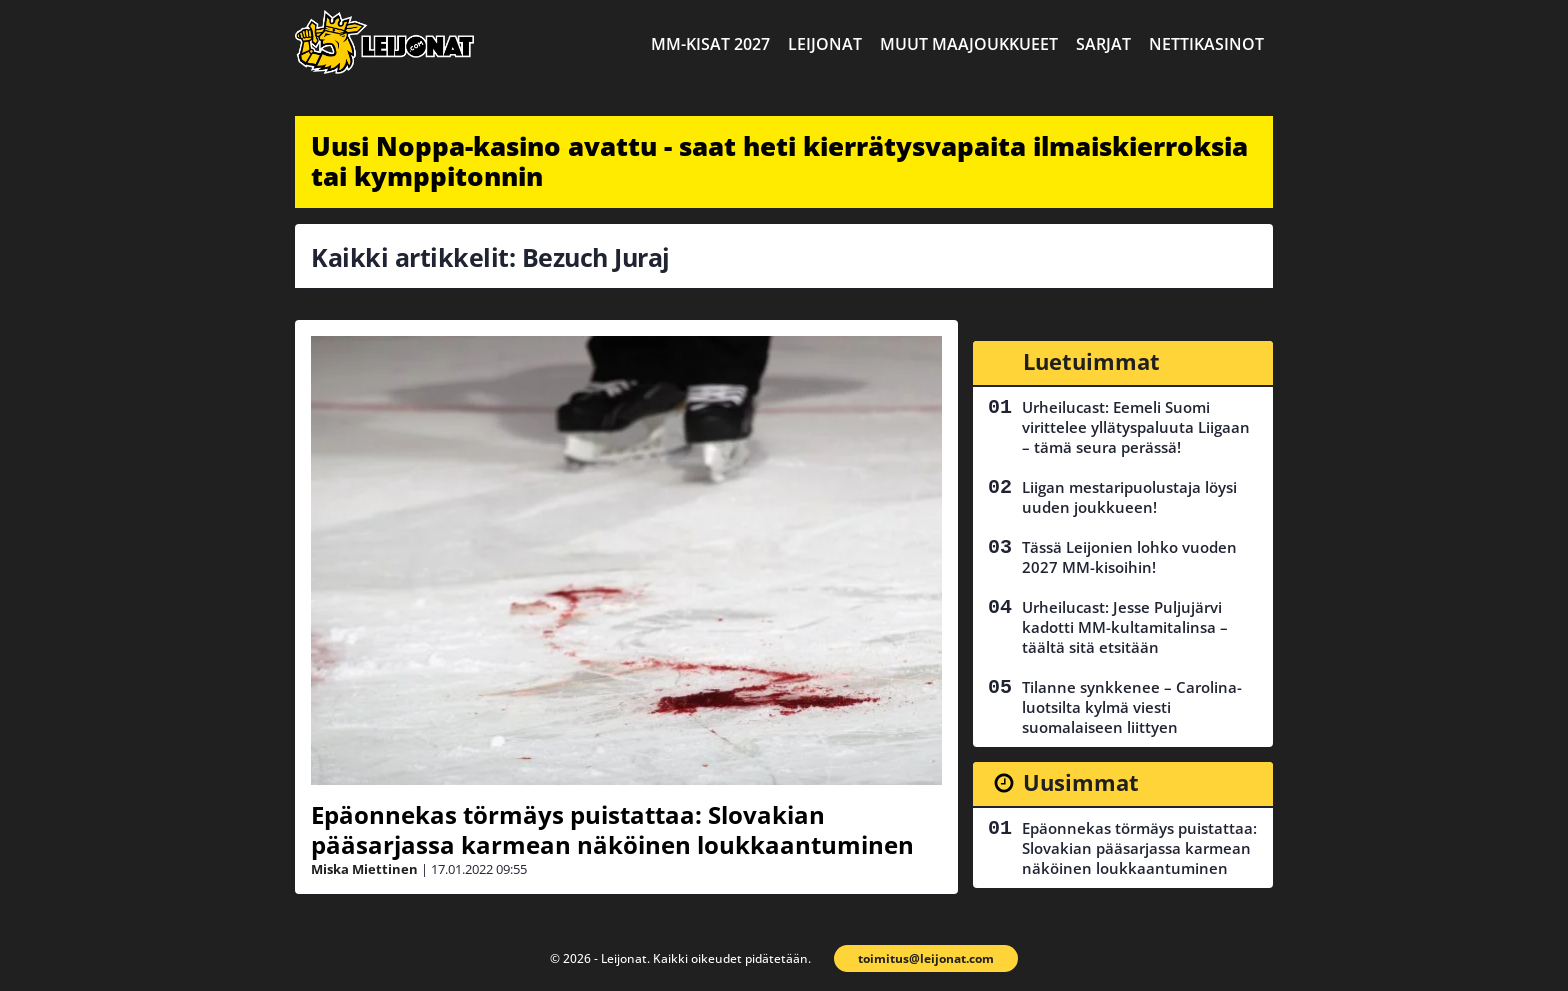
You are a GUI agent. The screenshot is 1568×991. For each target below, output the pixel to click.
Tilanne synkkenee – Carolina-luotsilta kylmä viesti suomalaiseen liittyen (1132, 707)
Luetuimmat (1091, 361)
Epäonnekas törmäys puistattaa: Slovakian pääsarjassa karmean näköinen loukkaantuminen (612, 829)
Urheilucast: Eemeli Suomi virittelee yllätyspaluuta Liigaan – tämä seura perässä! (1136, 427)
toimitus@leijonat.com (926, 958)
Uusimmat (1081, 782)
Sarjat (1103, 44)
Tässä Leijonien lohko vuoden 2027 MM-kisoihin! (1129, 557)
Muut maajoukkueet (969, 44)
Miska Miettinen (364, 869)
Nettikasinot (1206, 44)
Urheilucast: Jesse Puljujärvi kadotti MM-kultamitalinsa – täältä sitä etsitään (1125, 627)
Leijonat (825, 44)
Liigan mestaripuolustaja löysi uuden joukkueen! (1129, 497)
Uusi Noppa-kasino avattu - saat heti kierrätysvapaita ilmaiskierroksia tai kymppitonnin (779, 161)
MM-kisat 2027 (710, 44)
